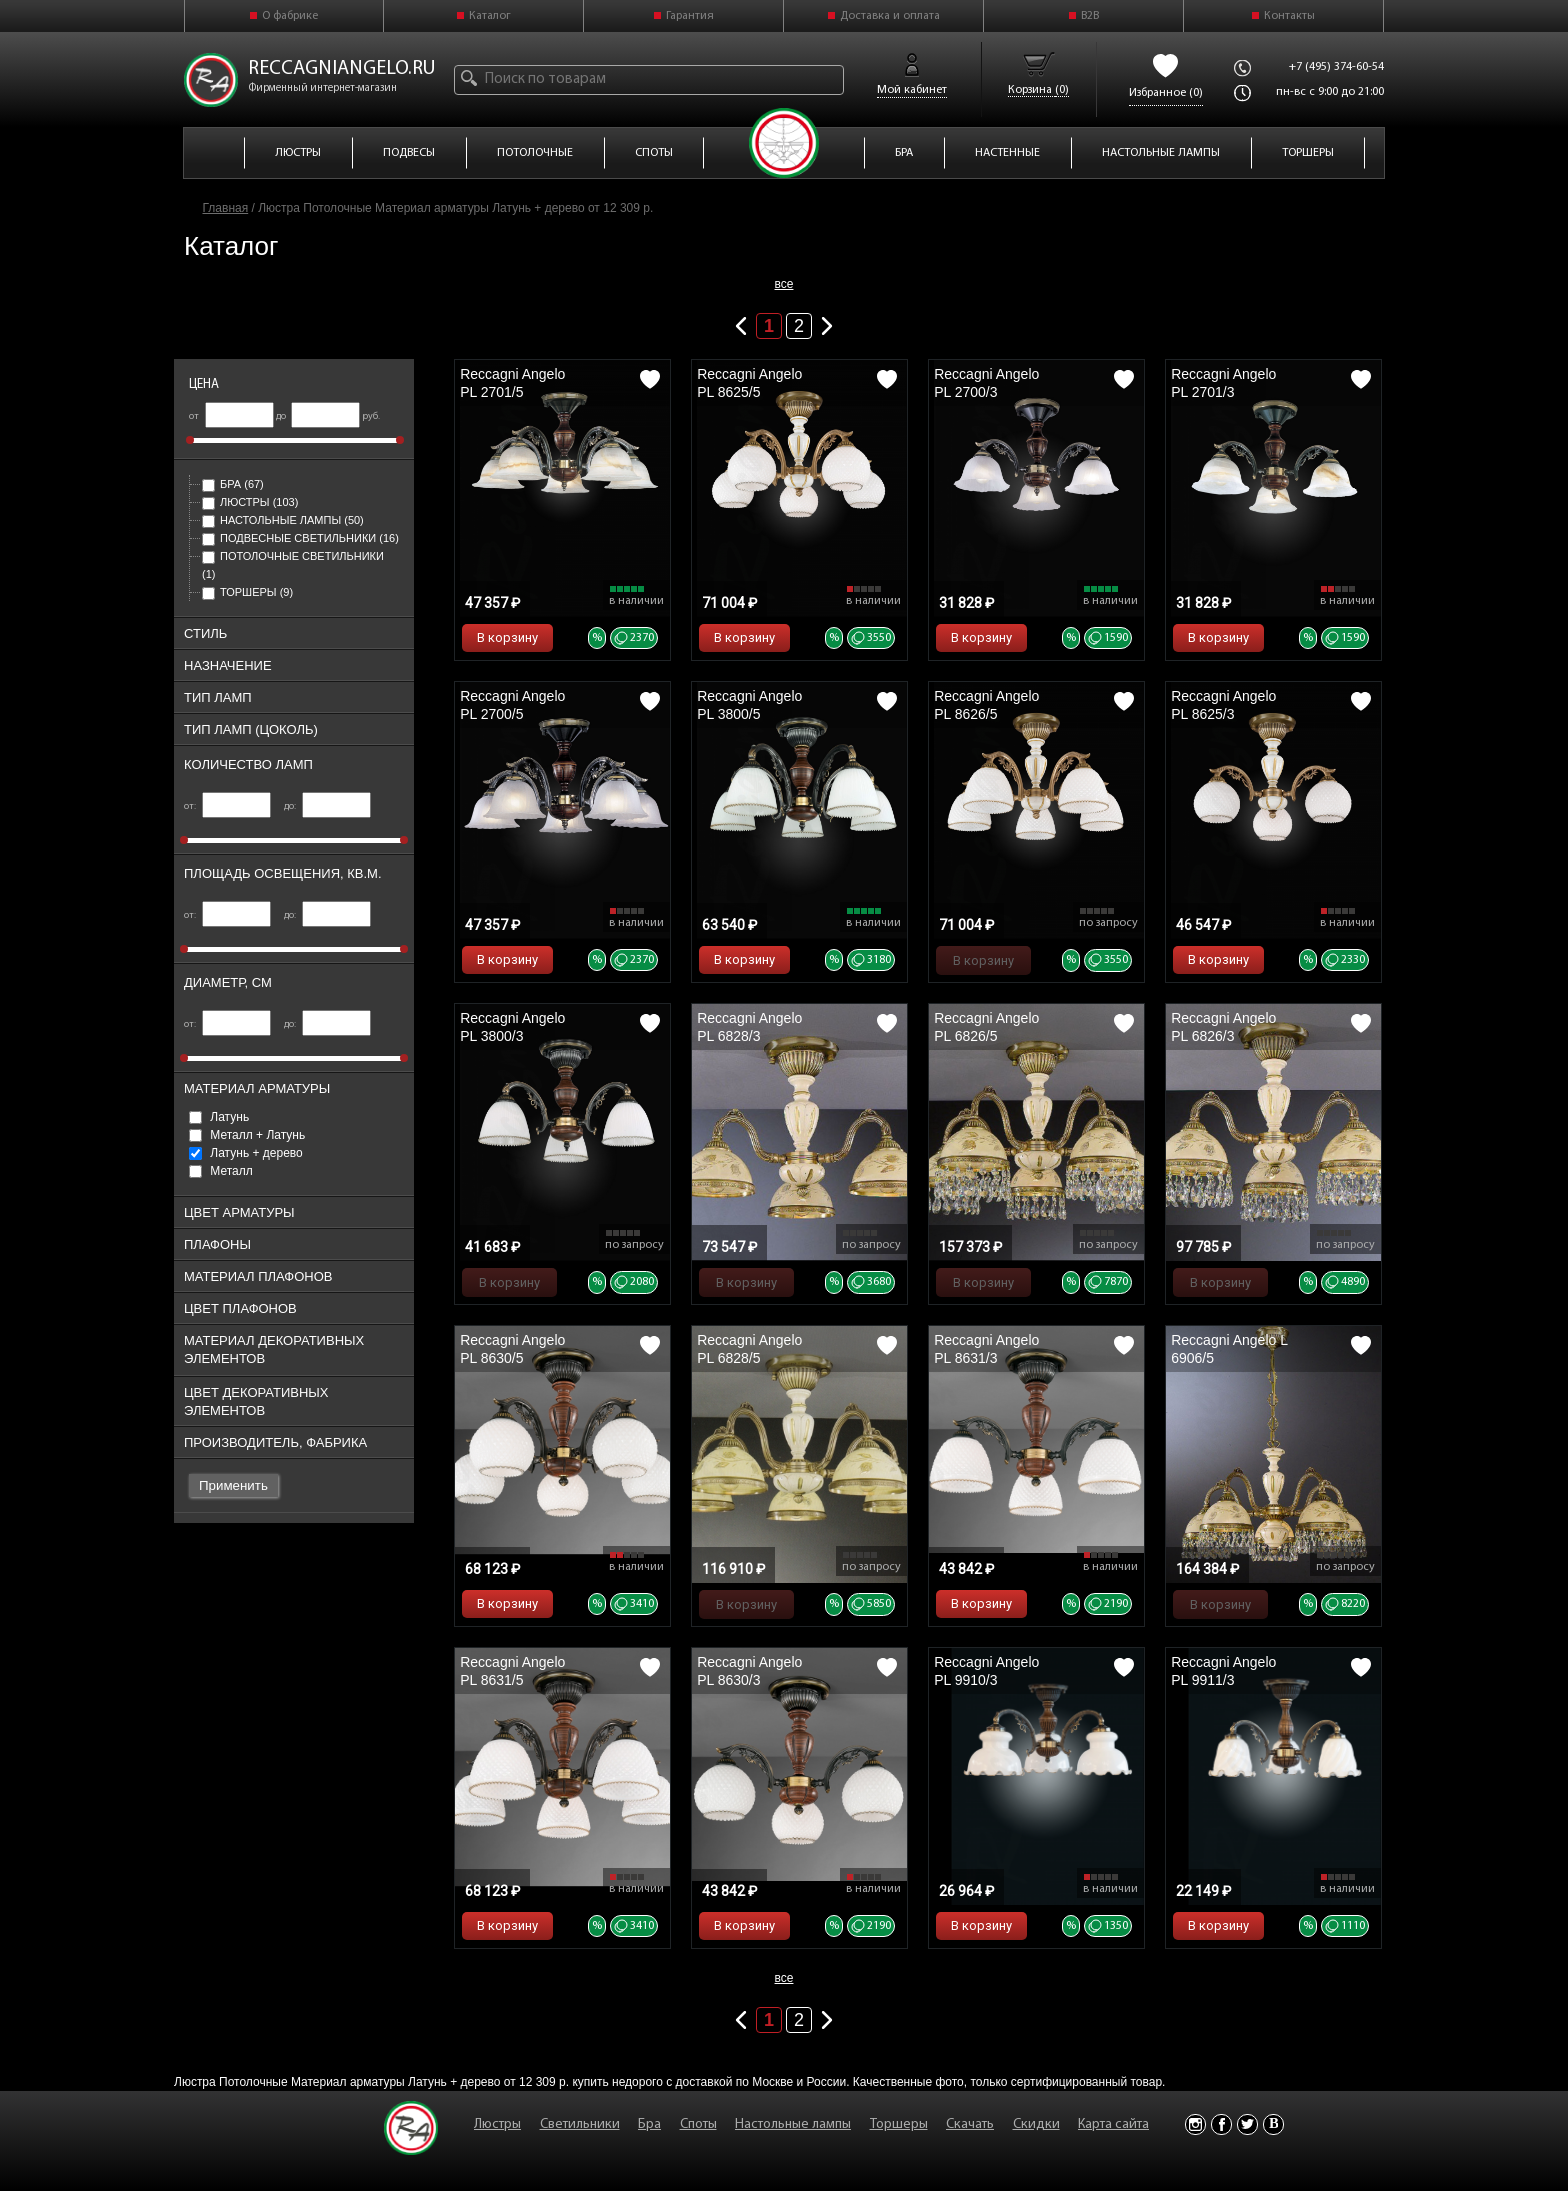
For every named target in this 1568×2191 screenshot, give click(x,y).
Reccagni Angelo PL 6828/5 (749, 1349)
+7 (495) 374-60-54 (1336, 67)
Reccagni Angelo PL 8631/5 (512, 1671)
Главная (226, 208)
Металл (221, 1171)
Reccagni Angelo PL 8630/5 (512, 1349)
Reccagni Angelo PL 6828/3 (749, 1027)
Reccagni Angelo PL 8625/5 (749, 383)
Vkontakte (1273, 2124)
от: (227, 806)
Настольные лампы (283, 520)
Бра (233, 484)
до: (327, 806)
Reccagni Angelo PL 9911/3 (1223, 1671)
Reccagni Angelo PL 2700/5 (512, 705)
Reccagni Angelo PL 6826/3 (1223, 1027)
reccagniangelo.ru (342, 69)
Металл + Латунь (247, 1135)
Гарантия (690, 16)
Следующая (827, 322)
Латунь (219, 1117)
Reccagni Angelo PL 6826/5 (986, 1027)
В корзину (507, 637)
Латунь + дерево (246, 1153)
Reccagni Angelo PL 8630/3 (749, 1671)
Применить (233, 1485)
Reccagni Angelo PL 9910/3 (986, 1671)
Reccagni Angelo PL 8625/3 (1223, 705)
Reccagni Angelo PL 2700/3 (986, 383)
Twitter (1247, 2124)
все (784, 284)
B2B (1090, 16)
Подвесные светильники (300, 538)
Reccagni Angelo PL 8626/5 (986, 705)
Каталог (490, 16)
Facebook (1221, 2124)
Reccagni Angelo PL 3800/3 (512, 1027)
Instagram (1195, 2124)
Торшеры (247, 592)
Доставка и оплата (890, 16)
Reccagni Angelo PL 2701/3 (1223, 383)
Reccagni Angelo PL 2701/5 (512, 383)
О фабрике (290, 16)
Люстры (250, 502)
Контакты (1289, 16)
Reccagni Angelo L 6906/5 (1229, 1349)
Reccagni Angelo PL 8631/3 (986, 1349)
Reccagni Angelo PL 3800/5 (749, 705)
